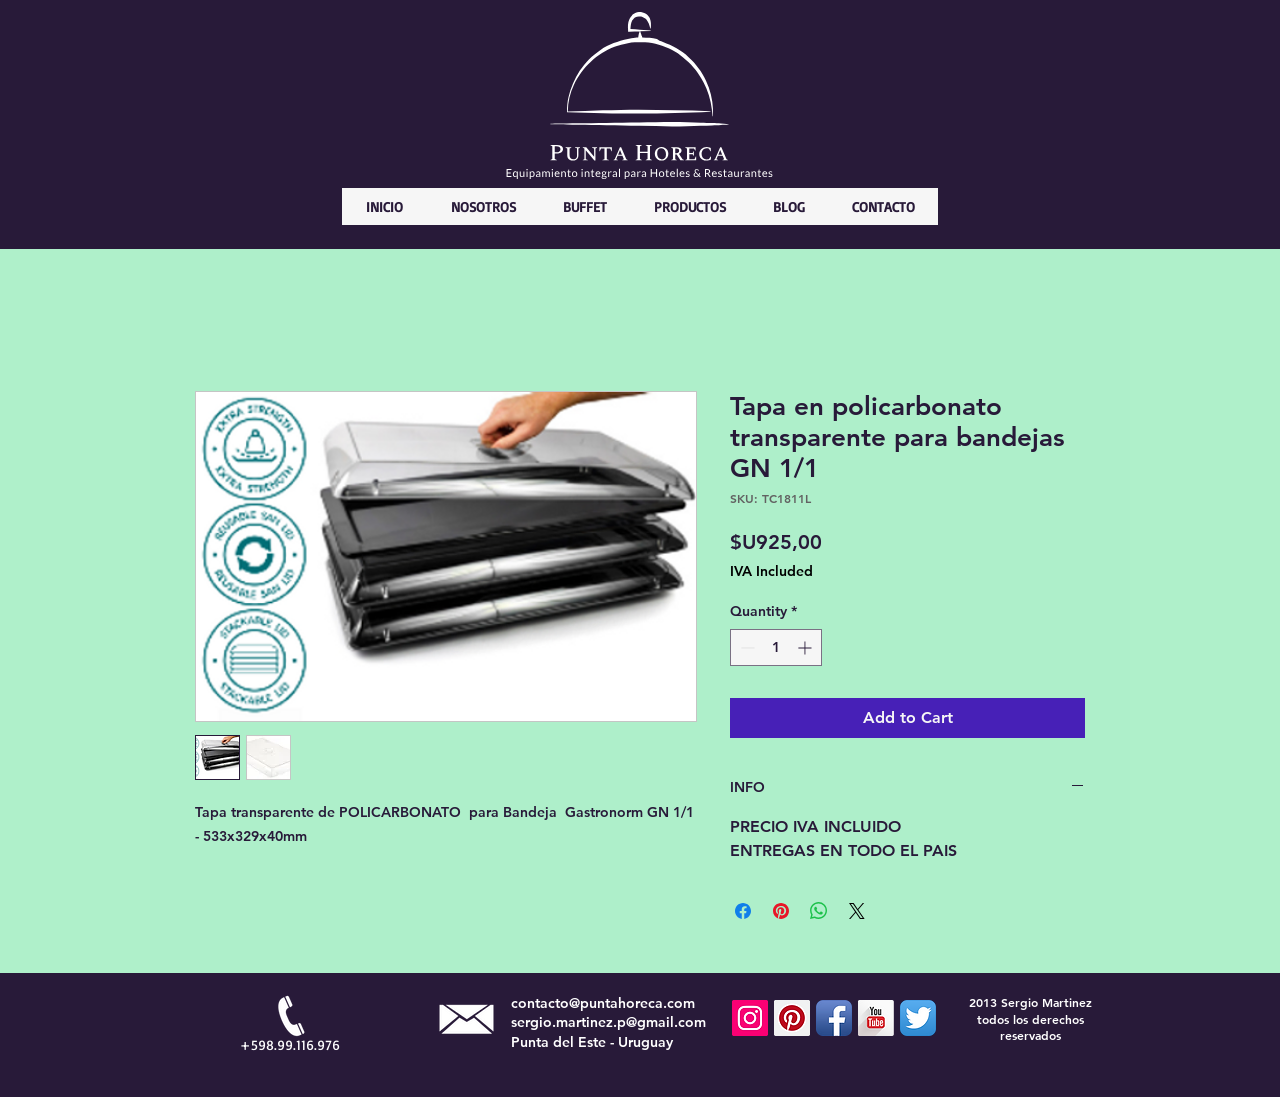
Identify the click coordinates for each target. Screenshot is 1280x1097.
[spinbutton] (776, 647)
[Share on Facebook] (743, 911)
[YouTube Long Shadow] (876, 1018)
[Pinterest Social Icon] (792, 1018)
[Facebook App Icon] (834, 1018)
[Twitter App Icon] (918, 1018)
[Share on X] (857, 911)
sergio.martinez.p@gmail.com (608, 1022)
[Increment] (806, 647)
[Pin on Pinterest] (781, 911)
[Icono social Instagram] (750, 1018)
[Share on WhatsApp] (819, 911)
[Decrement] (745, 647)
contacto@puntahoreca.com (603, 1003)
